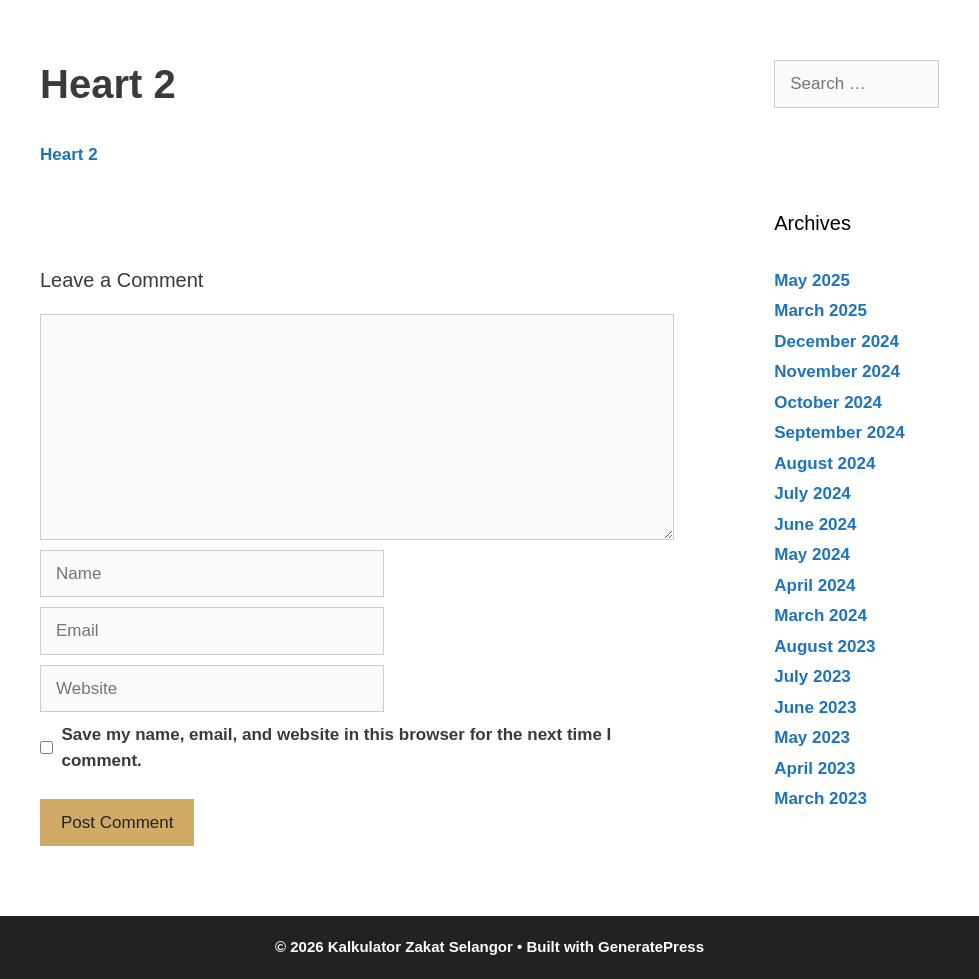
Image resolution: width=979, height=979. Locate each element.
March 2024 (820, 615)
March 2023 (820, 798)
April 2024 (814, 585)
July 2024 (812, 493)
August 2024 (824, 463)
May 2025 (812, 280)
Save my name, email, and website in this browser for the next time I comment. (337, 747)
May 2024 (812, 554)
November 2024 (837, 371)
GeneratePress (651, 946)
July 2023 (812, 676)
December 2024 (836, 341)
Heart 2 (69, 154)
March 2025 (820, 310)
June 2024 (815, 524)
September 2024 (839, 432)
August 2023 (824, 646)
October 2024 (828, 402)
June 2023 (815, 707)
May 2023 (812, 737)
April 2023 (814, 768)
